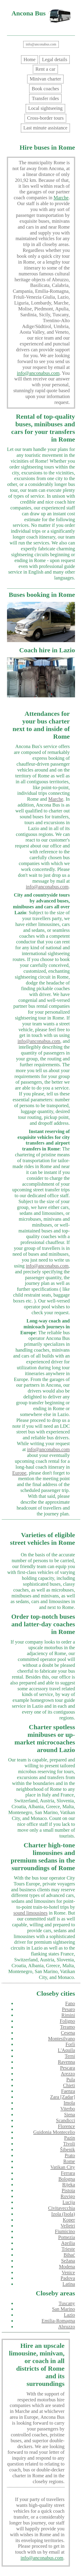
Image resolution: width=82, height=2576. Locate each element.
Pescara (67, 2068)
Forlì (70, 2044)
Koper (69, 2220)
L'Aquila (66, 2050)
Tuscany (67, 2303)
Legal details (54, 59)
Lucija (69, 2202)
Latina (69, 2284)
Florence (66, 2126)
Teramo (67, 2027)
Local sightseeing (45, 108)
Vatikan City (62, 2167)
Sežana (68, 2260)
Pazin (69, 2138)
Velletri (68, 2225)
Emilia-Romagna (58, 2320)
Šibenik (67, 2149)
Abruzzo (66, 2326)
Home (30, 59)
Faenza (68, 2091)
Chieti (69, 2085)
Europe (19, 1473)
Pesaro (68, 2009)
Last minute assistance (45, 128)
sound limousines (30, 1913)
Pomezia (66, 2237)
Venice (68, 2272)
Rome (69, 2161)
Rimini (68, 2015)
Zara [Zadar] (62, 2097)
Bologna (66, 2179)
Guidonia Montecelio (54, 2132)
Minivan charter (45, 79)
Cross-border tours (45, 118)
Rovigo (68, 2196)
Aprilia (68, 2243)
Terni (70, 2056)
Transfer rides (45, 98)
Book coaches (45, 88)
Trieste (68, 2249)
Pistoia (68, 2190)
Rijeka (68, 2184)
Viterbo (67, 2108)
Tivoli (69, 2143)
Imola (69, 2103)
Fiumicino (65, 2231)
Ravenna (66, 2062)
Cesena (68, 2032)
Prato (70, 2155)
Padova (68, 2278)
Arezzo (68, 2073)
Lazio (69, 2315)
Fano (70, 2003)
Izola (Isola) (63, 2214)
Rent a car (45, 69)
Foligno (67, 2021)
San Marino (63, 2309)
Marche (61, 197)
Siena (69, 2114)
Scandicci (65, 2120)
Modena (67, 2266)
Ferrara (68, 2173)
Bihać (69, 2255)
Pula (70, 2079)
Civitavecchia (61, 2208)
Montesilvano (61, 2038)
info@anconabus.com (41, 44)
